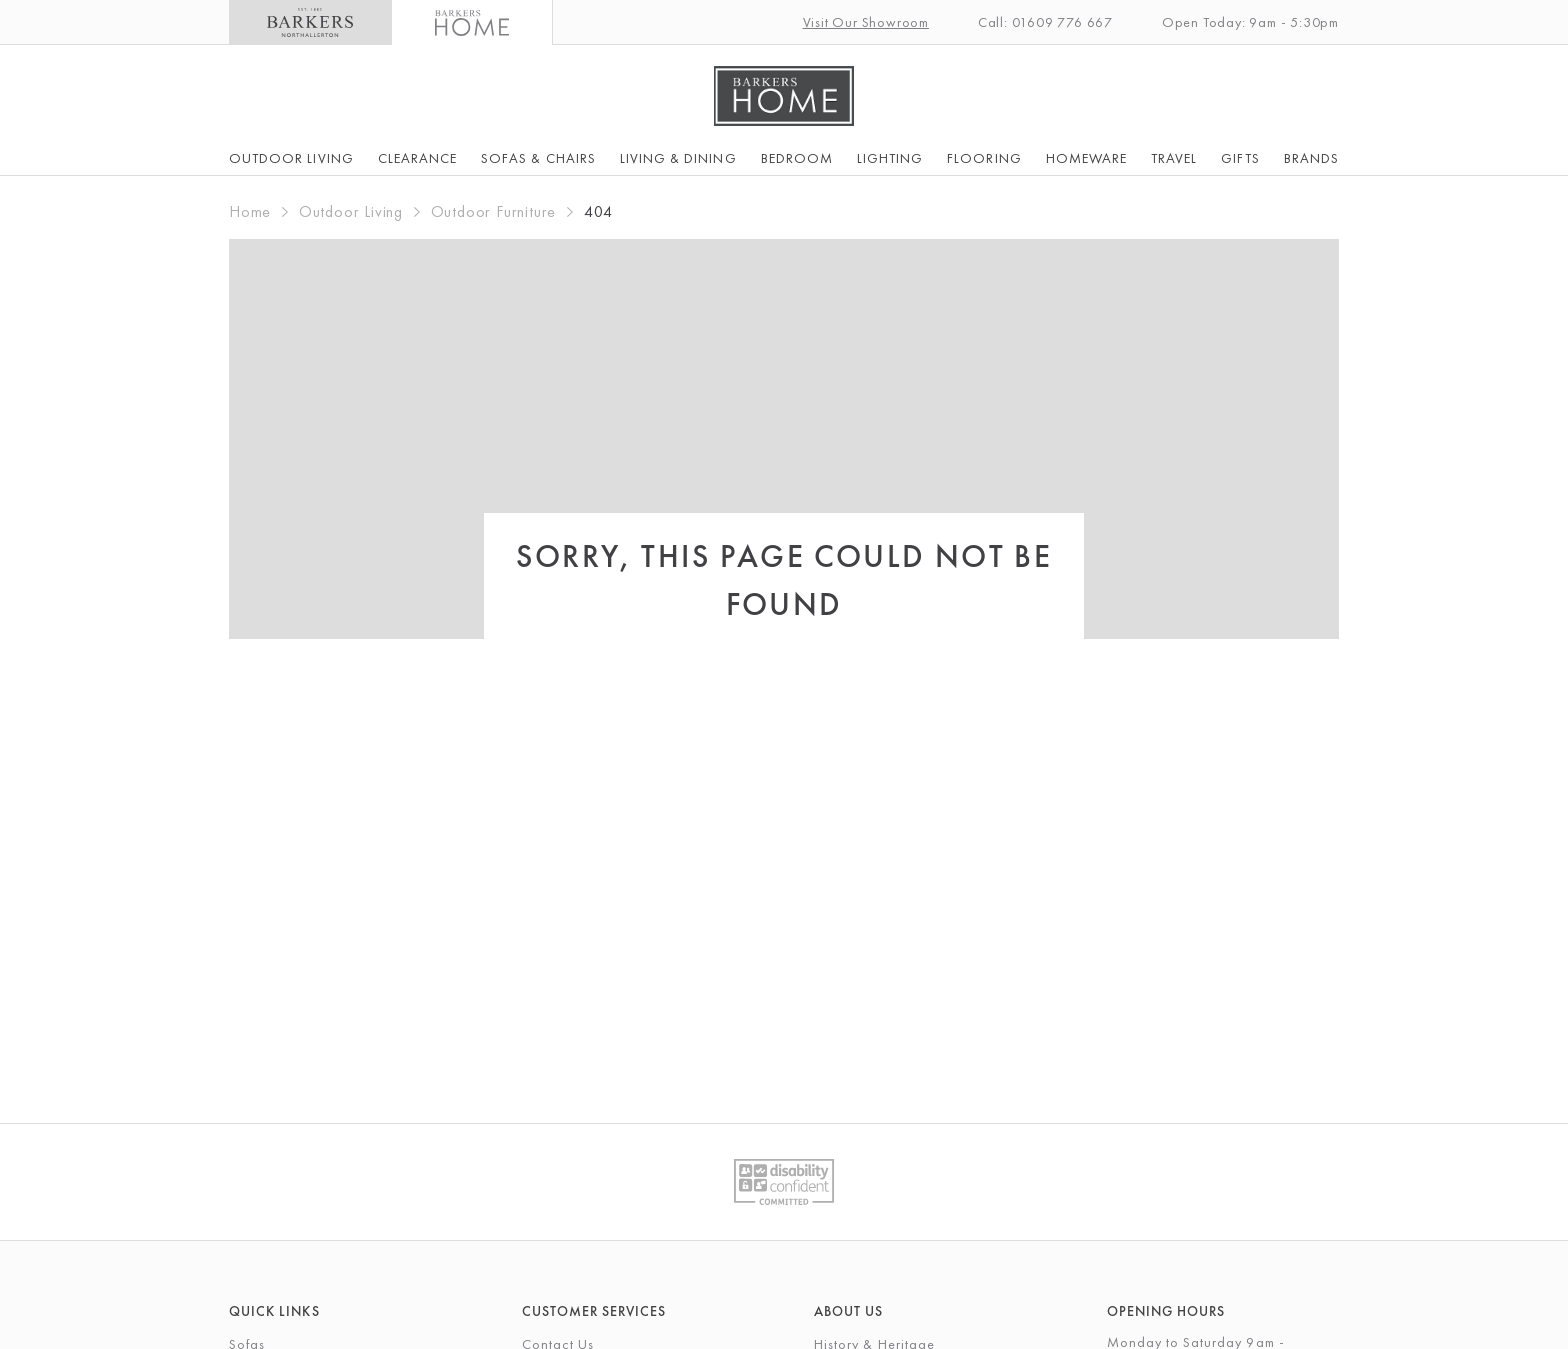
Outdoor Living (291, 158)
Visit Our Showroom (866, 22)
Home (250, 211)
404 (598, 211)
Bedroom (797, 158)
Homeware (1086, 158)
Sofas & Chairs (538, 158)
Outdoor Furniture (494, 211)
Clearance (417, 158)
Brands (1311, 158)
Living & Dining (678, 158)
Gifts (1240, 158)
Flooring (984, 158)
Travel (1174, 158)
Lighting (890, 158)
